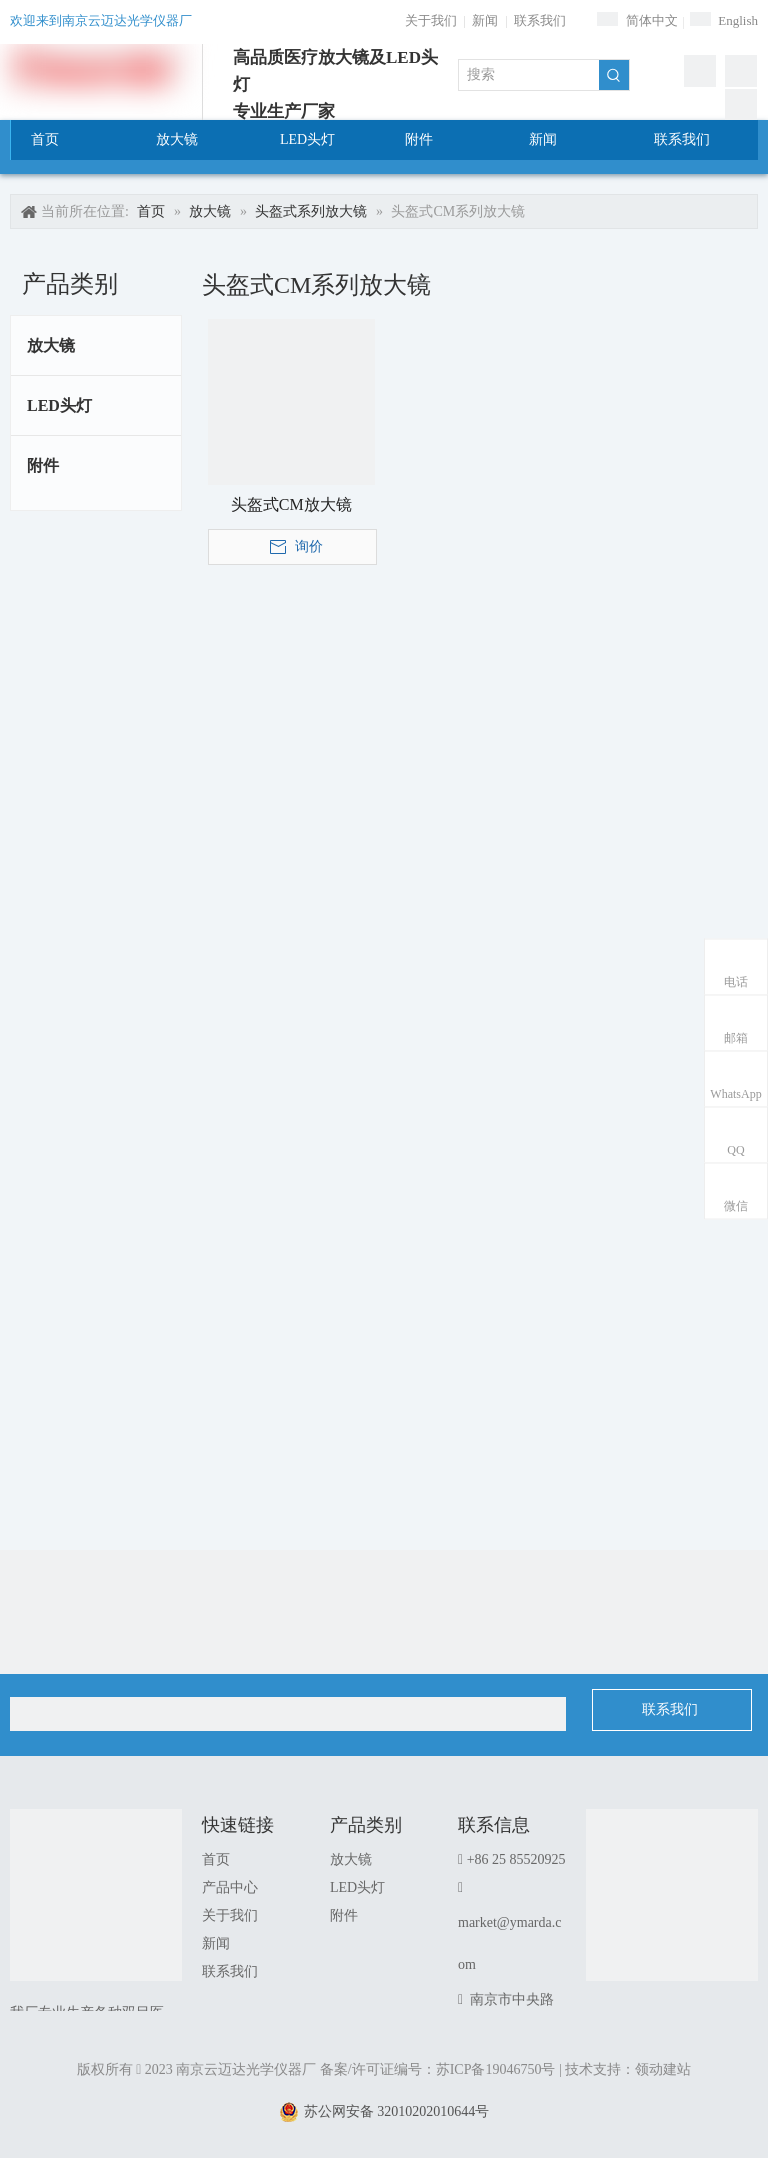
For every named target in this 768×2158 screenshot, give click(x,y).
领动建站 (663, 2069)
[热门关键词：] (614, 75)
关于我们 (431, 20)
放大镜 (51, 345)
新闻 (485, 20)
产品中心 (230, 1887)
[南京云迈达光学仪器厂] (96, 1895)
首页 (216, 1859)
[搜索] (529, 75)
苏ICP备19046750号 (496, 2069)
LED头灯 (59, 405)
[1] (672, 1895)
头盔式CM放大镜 (291, 504)
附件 (43, 465)
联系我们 (540, 20)
